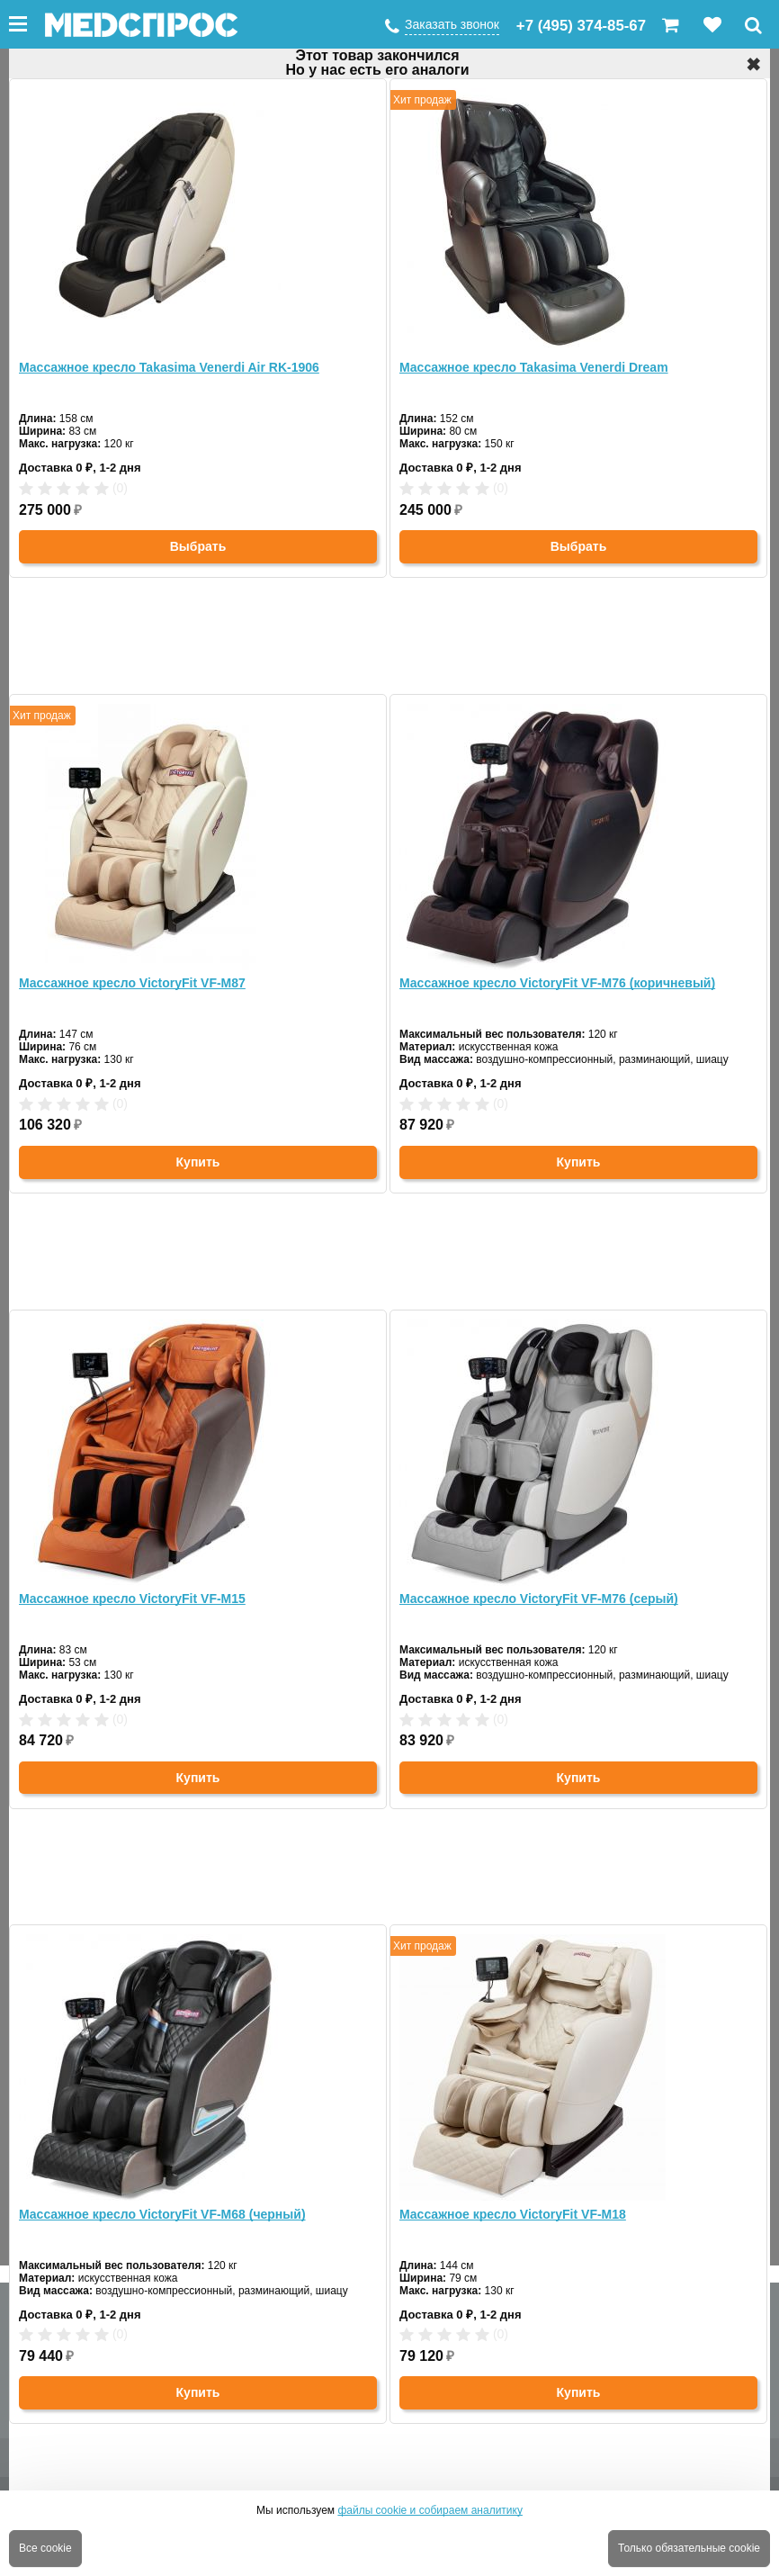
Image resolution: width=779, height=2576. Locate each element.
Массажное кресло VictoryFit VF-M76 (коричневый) (557, 983)
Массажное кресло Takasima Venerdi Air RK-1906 (169, 367)
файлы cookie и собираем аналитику (430, 2510)
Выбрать (198, 546)
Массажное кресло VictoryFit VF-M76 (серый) (538, 1598)
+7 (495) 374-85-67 (581, 25)
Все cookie (45, 2548)
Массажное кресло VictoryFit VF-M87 (132, 983)
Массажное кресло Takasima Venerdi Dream (533, 367)
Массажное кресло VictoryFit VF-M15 (132, 1598)
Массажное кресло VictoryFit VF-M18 (512, 2214)
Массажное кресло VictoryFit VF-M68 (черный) (162, 2214)
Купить (198, 1162)
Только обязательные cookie (689, 2548)
